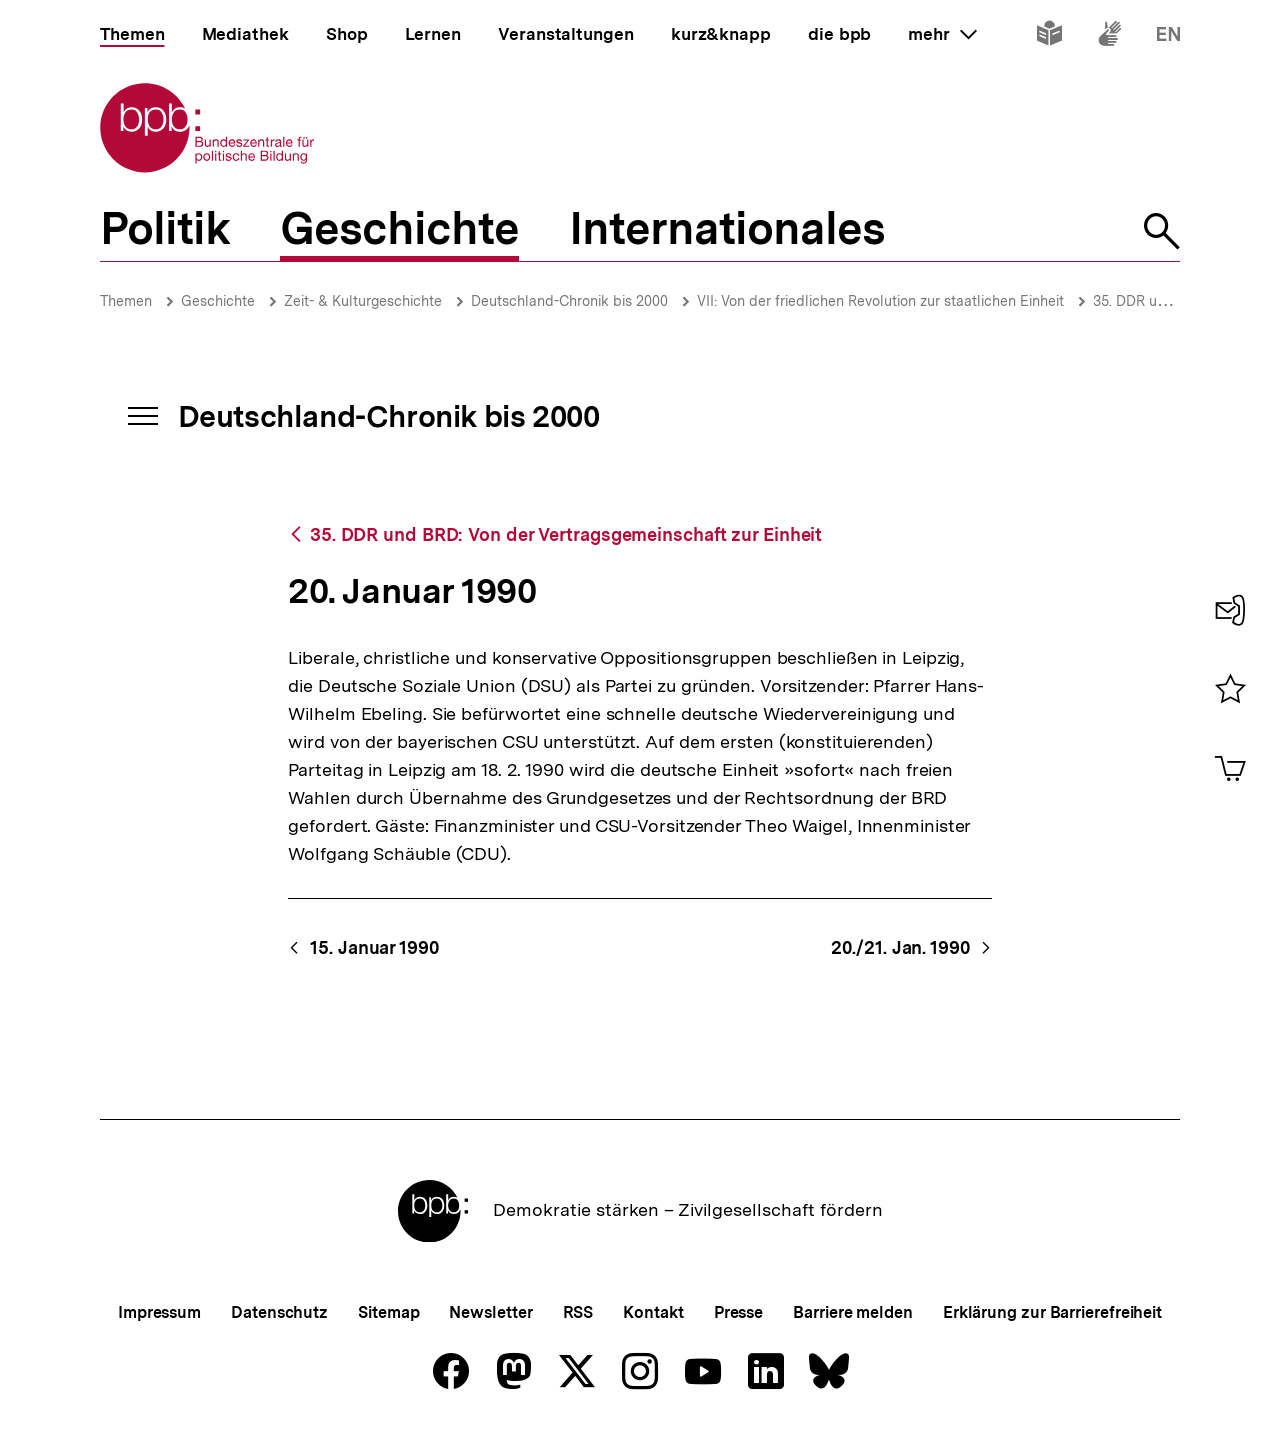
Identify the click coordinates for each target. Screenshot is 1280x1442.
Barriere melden (853, 1312)
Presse (738, 1312)
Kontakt (653, 1312)
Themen (126, 301)
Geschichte (218, 301)
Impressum (159, 1312)
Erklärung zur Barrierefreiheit (1052, 1312)
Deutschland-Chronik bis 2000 (569, 301)
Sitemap (388, 1312)
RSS (578, 1312)
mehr (942, 34)
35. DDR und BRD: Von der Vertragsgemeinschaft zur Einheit (566, 534)
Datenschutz (279, 1312)
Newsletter (490, 1312)
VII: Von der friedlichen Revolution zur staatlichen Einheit (880, 301)
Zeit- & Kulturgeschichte (363, 301)
